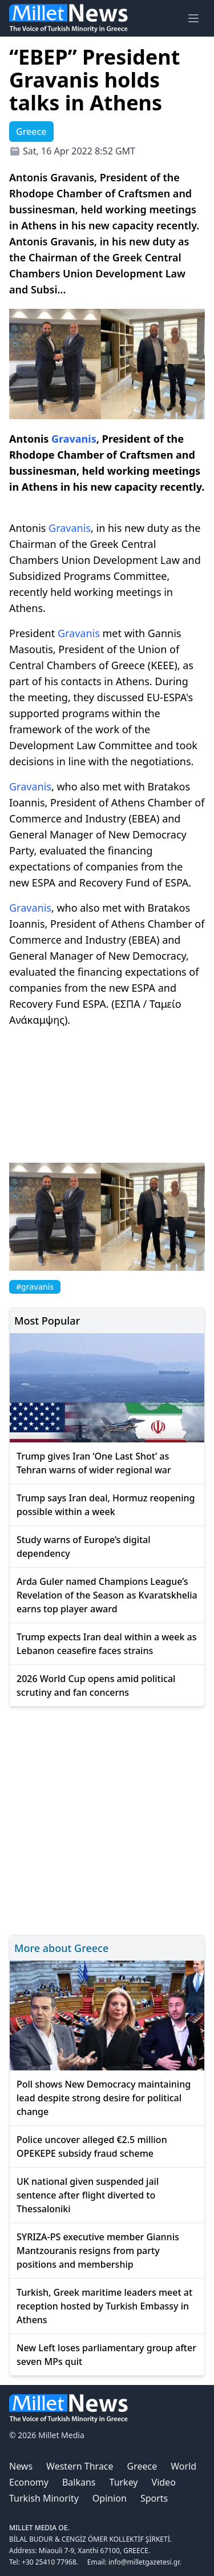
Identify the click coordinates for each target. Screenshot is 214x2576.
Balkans (79, 2482)
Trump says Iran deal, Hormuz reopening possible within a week (106, 1505)
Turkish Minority (44, 2498)
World (183, 2466)
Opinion (109, 2498)
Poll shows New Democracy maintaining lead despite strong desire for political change (104, 2098)
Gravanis (73, 439)
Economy (29, 2482)
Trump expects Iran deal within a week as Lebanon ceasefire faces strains (107, 1644)
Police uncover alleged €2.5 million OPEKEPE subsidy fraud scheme (92, 2146)
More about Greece (61, 1948)
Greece (142, 2466)
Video (164, 2482)
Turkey (124, 2482)
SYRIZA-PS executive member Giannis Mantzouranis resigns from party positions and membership (98, 2251)
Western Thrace (79, 2466)
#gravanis (35, 1286)
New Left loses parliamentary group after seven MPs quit (106, 2355)
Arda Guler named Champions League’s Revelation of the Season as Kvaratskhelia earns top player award (107, 1595)
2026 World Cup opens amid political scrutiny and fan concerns (96, 1685)
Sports (154, 2498)
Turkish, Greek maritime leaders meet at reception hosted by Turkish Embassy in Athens (104, 2306)
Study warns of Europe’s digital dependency (84, 1546)
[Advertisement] (107, 1819)
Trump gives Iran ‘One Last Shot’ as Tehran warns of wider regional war (94, 1463)
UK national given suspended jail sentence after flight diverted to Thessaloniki (88, 2195)
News (21, 2466)
